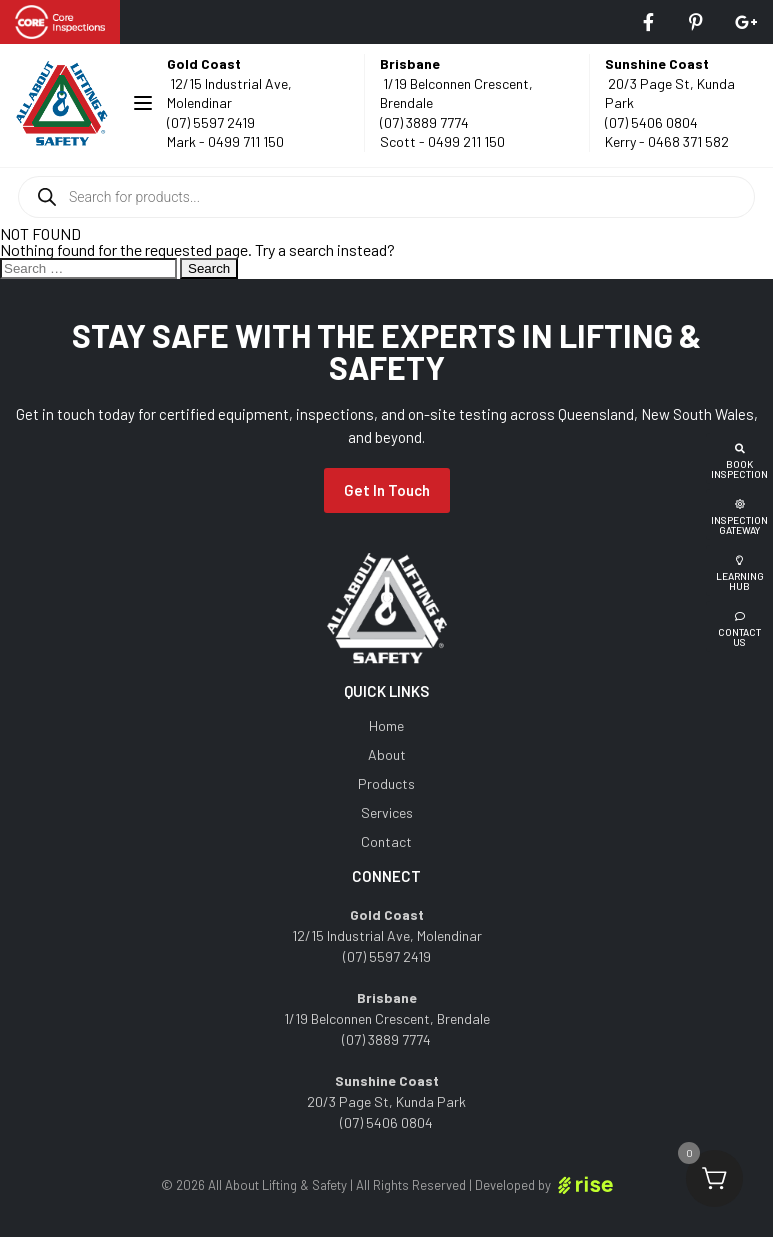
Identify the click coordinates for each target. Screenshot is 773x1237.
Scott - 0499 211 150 (442, 141)
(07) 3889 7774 (424, 122)
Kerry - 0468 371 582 (667, 141)
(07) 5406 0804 (651, 122)
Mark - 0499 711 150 (225, 141)
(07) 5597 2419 (211, 122)
